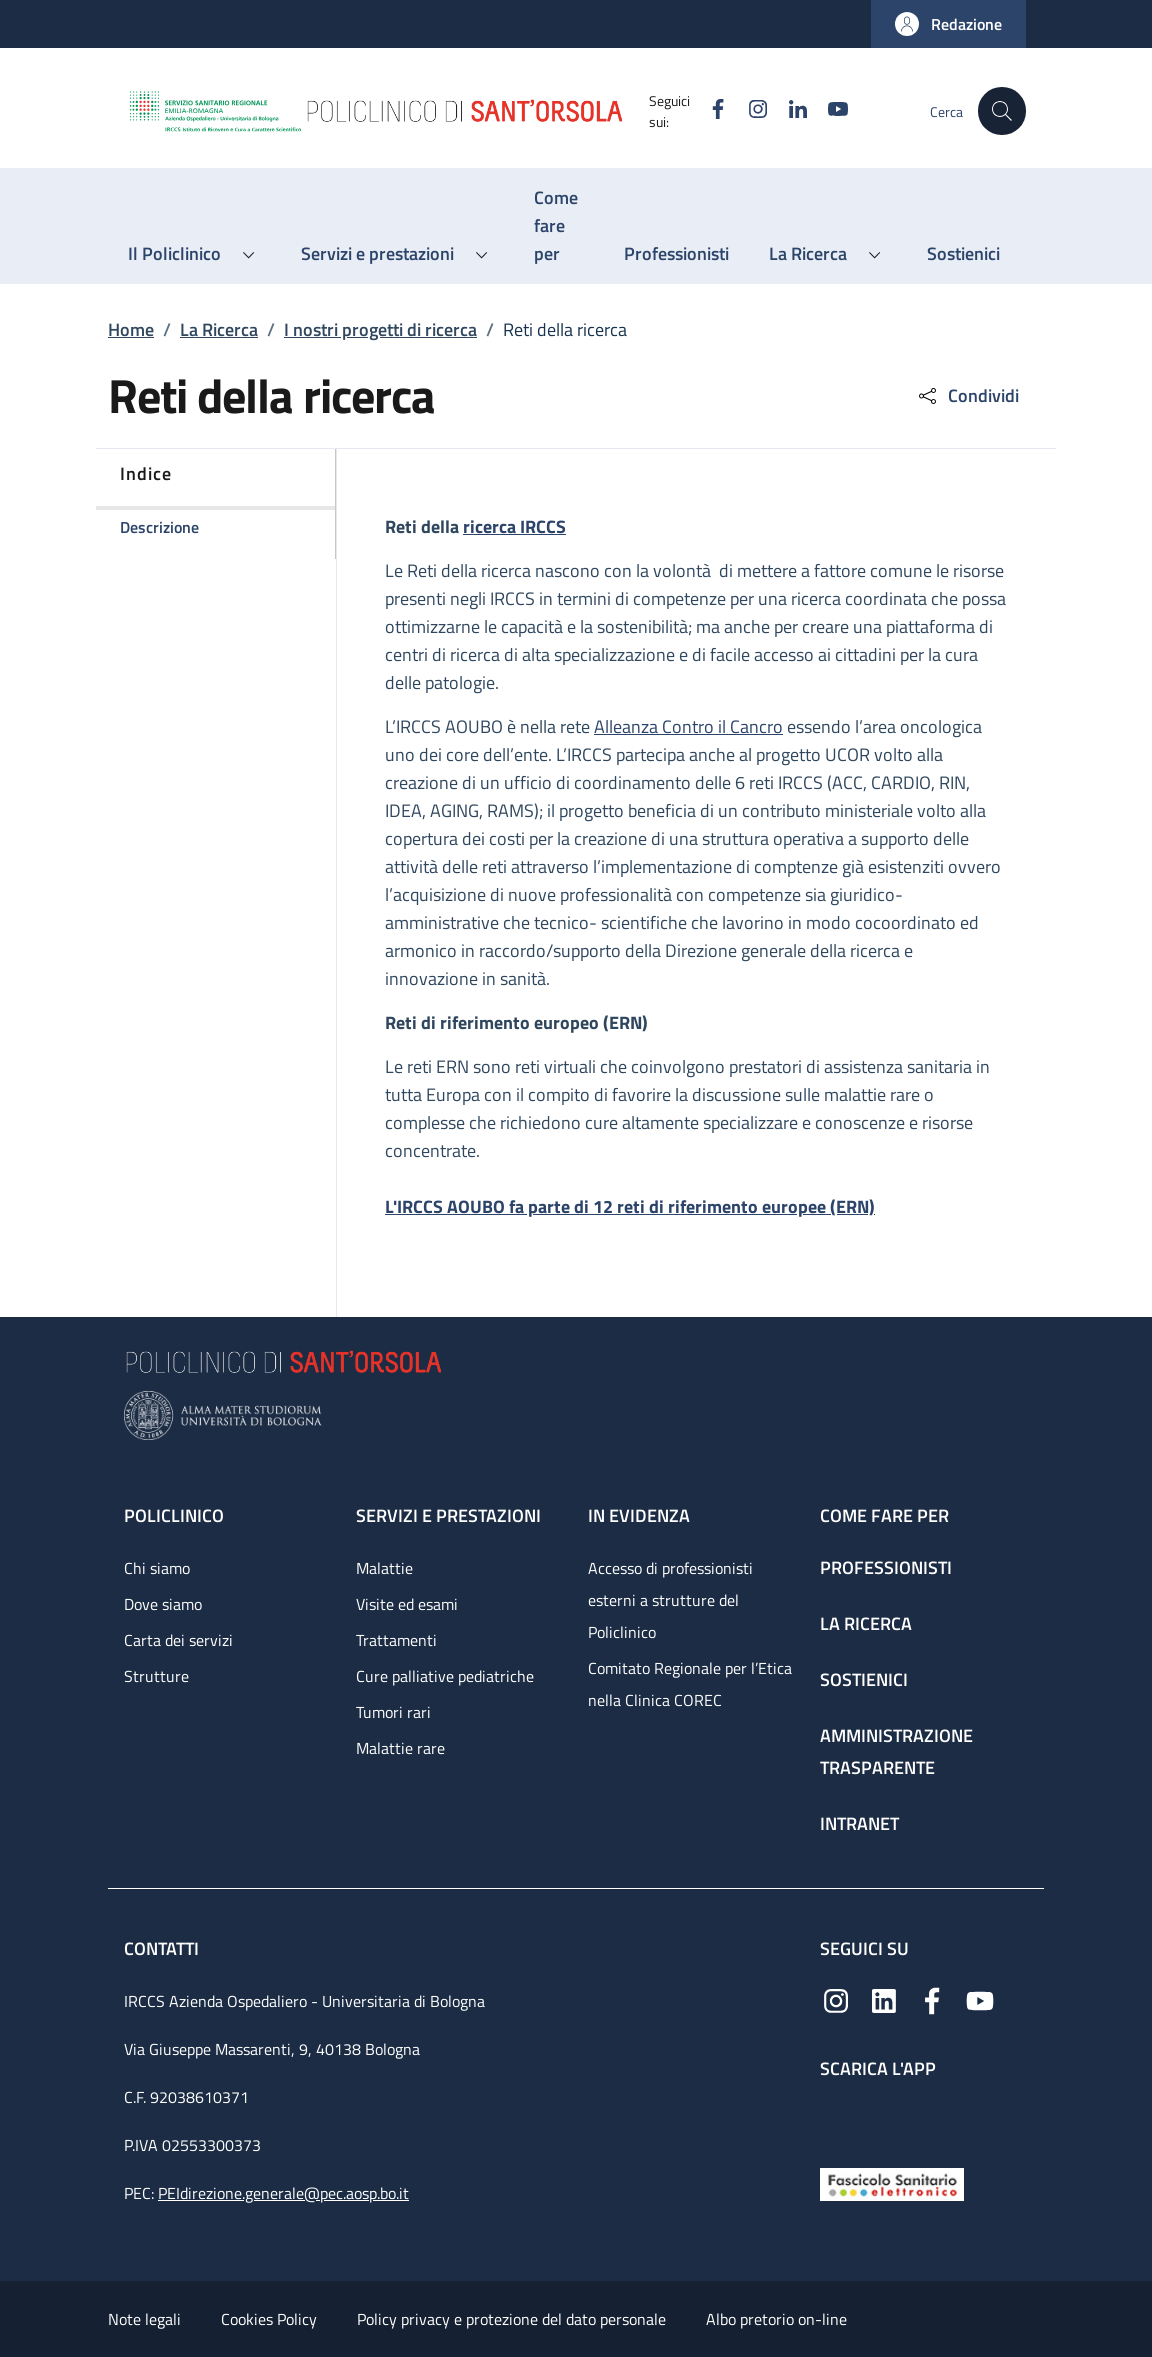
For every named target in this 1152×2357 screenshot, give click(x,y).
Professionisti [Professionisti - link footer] (886, 1567)
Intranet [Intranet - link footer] (859, 1823)
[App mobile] (836, 2118)
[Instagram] (749, 110)
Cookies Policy (269, 2319)
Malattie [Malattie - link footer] (384, 1568)
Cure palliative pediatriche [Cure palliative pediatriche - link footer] (445, 1676)
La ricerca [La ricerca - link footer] (866, 1623)
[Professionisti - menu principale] (676, 254)
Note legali (144, 2319)
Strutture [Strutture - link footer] (156, 1676)
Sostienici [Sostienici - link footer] (864, 1679)
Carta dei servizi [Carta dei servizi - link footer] (178, 1640)
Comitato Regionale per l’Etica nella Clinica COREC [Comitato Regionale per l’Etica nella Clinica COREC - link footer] (690, 1684)
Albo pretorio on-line (776, 2319)
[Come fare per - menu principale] (559, 226)
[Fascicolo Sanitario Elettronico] (892, 2182)
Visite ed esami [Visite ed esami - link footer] (407, 1604)
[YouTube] (829, 110)
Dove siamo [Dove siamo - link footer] (163, 1604)
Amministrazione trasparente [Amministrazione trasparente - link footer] (896, 1751)
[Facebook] (709, 110)
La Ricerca (219, 329)
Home (131, 329)
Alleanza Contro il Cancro (688, 726)
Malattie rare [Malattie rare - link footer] (400, 1748)
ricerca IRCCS (514, 526)
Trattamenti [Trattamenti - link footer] (396, 1640)
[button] (948, 24)
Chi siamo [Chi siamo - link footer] (157, 1568)
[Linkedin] (789, 110)
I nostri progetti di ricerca (380, 329)
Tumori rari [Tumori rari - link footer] (393, 1712)
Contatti (163, 1948)
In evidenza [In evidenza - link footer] (639, 1515)
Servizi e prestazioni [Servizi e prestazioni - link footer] (448, 1515)
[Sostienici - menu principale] (963, 254)
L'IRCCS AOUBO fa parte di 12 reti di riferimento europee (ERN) (630, 1206)
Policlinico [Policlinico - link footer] (174, 1515)
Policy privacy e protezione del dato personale (511, 2319)
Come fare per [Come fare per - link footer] (884, 1515)
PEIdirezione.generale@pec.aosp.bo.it (283, 2193)
